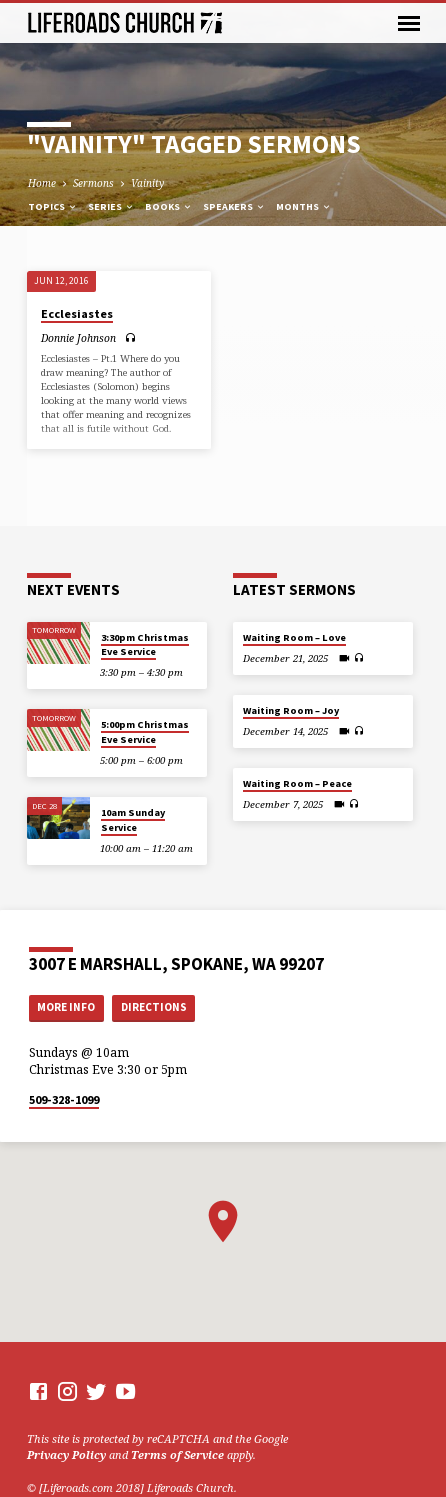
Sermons (93, 183)
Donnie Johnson (78, 338)
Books (169, 206)
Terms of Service (177, 1454)
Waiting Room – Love (294, 637)
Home (42, 183)
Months (304, 206)
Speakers (234, 206)
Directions (154, 1007)
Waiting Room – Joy (291, 710)
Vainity (147, 183)
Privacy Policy (66, 1454)
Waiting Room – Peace (297, 783)
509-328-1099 (64, 1099)
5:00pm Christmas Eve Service (145, 731)
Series (111, 206)
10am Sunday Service (133, 819)
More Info (66, 1007)
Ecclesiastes (77, 313)
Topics (53, 206)
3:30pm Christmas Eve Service (145, 644)
